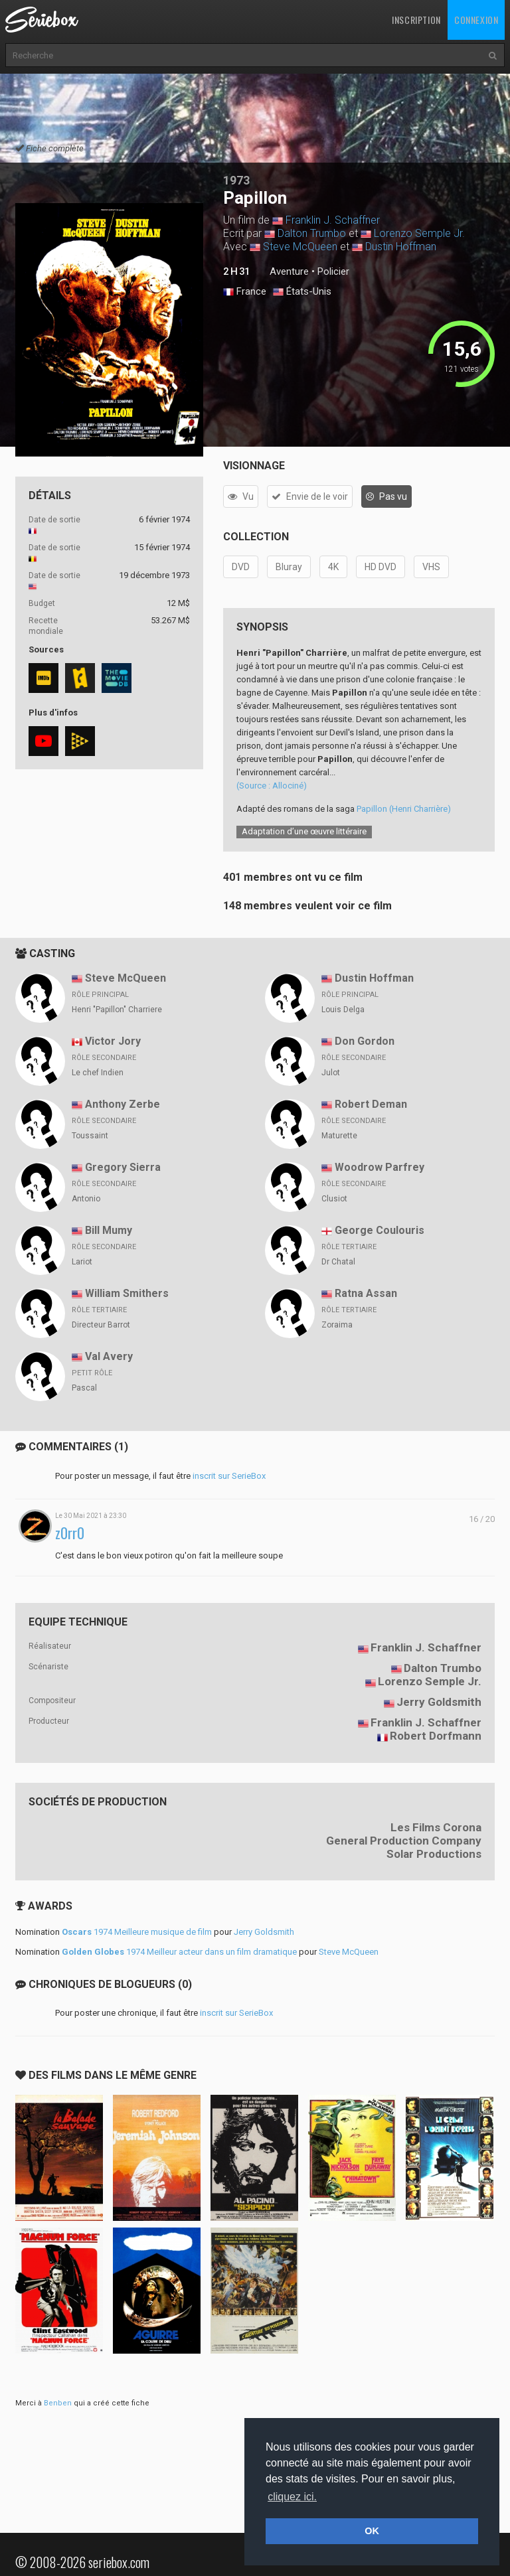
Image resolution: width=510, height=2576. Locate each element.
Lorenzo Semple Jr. (419, 233)
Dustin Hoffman (400, 246)
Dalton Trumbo (312, 233)
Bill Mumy (108, 1230)
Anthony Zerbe (122, 1104)
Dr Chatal (338, 1261)
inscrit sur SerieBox (229, 1476)
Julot (330, 1072)
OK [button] (372, 2531)
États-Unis (302, 292)
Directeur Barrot (101, 1324)
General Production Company (403, 1840)
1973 (236, 180)
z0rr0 (69, 1533)
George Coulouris (379, 1230)
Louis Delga (343, 1009)
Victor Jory (113, 1041)
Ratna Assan (366, 1293)
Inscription (416, 20)
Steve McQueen (300, 246)
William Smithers (127, 1293)
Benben (58, 2403)
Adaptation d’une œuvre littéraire (304, 831)
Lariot (82, 1261)
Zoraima (337, 1324)
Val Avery (109, 1356)
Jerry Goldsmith (438, 1701)
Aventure (289, 271)
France (244, 292)
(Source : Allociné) (271, 786)
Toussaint (90, 1135)
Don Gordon (364, 1041)
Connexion (476, 20)
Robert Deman (371, 1104)
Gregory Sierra (123, 1167)
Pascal (84, 1388)
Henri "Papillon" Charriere (117, 1009)
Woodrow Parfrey (379, 1167)
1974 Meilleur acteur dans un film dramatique (179, 1952)
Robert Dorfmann (435, 1735)
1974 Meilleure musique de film (137, 1932)
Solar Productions (433, 1853)
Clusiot (334, 1198)
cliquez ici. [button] (292, 2496)
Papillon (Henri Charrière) (404, 809)
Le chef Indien (98, 1072)
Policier (333, 271)
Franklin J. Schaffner (333, 220)
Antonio (86, 1198)
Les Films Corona (435, 1827)
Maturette (339, 1135)
